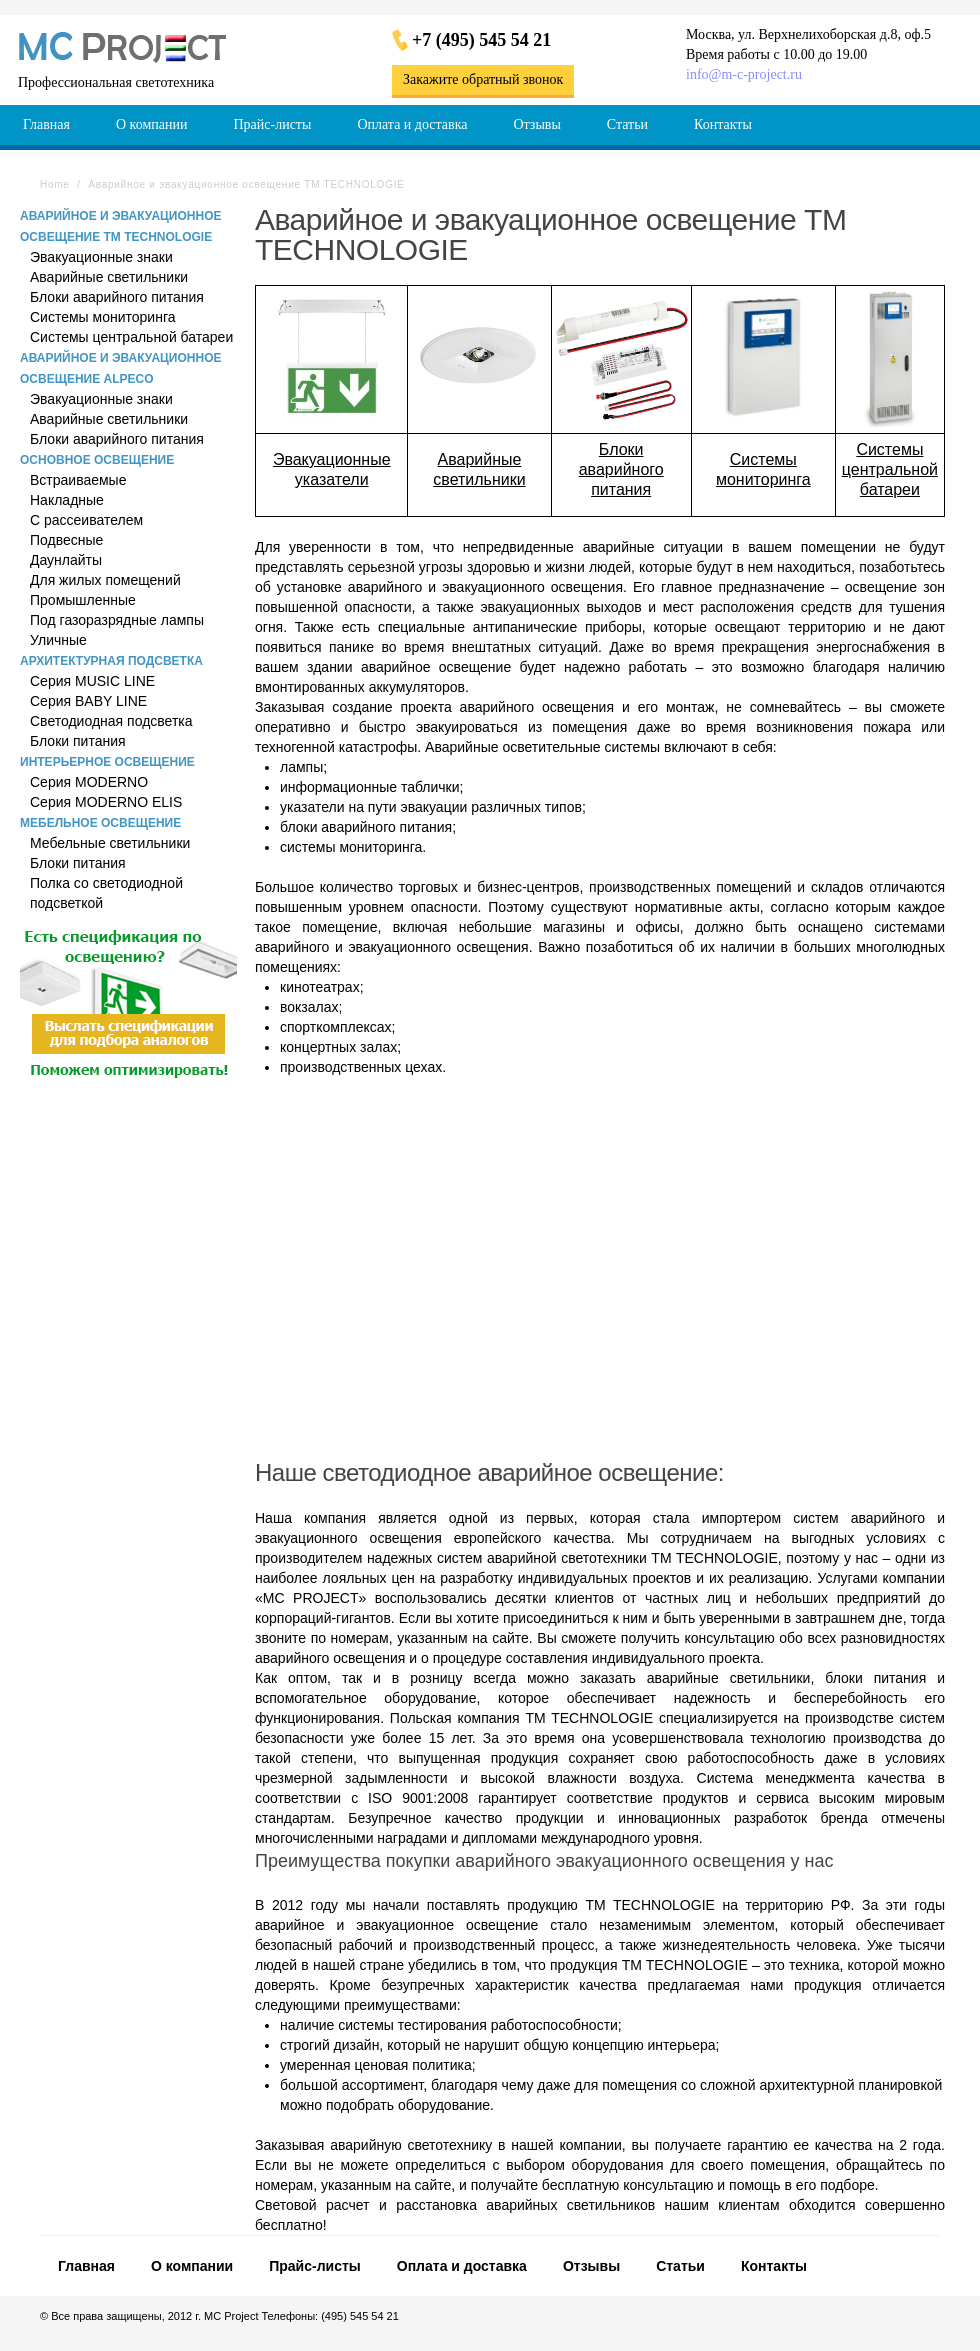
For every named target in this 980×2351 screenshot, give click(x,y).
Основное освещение (97, 460)
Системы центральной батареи (131, 337)
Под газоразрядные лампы (117, 620)
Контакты (774, 2266)
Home (55, 184)
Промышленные (83, 600)
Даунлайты (66, 560)
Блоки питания (78, 741)
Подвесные (66, 540)
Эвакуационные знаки (101, 257)
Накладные (67, 500)
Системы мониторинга (102, 317)
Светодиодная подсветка (111, 721)
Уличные (58, 640)
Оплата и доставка (462, 2266)
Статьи (680, 2266)
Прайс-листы (315, 2266)
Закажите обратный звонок (483, 79)
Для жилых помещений (105, 580)
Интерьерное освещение (107, 762)
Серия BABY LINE (88, 701)
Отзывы (591, 2266)
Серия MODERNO (89, 782)
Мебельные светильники (110, 843)
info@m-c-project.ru (744, 74)
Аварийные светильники (109, 277)
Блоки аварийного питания (117, 297)
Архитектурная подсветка (111, 661)
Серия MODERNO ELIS (106, 802)
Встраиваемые (78, 480)
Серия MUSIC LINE (92, 681)
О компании (192, 2266)
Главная (86, 2266)
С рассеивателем (86, 520)
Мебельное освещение (100, 823)
